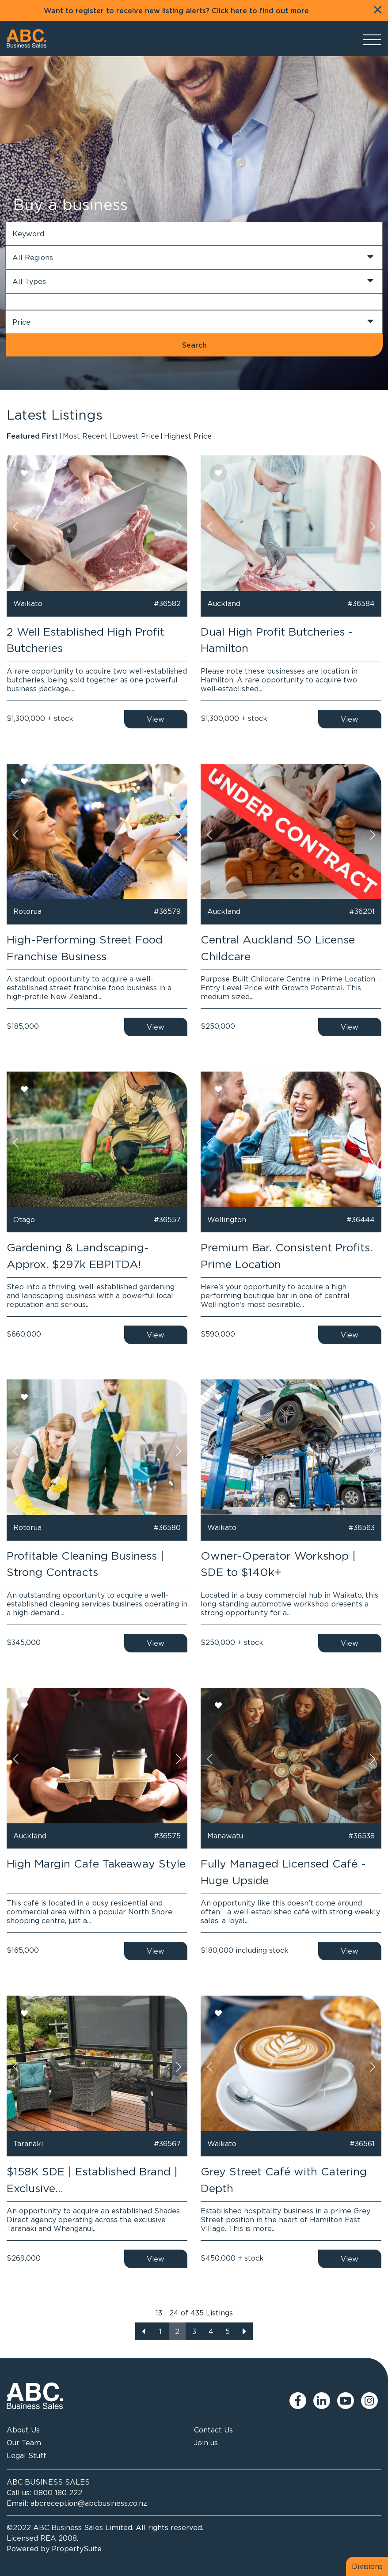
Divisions (367, 2566)
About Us (23, 2430)
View (155, 719)
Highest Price (188, 436)
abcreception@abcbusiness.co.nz (88, 2503)
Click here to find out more (260, 11)
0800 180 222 (58, 2492)
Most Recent (85, 436)
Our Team (24, 2443)
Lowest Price (136, 436)
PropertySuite (77, 2549)
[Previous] (143, 2331)
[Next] (244, 2331)
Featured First (32, 436)
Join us (206, 2443)
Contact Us (213, 2430)
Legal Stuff (26, 2455)
